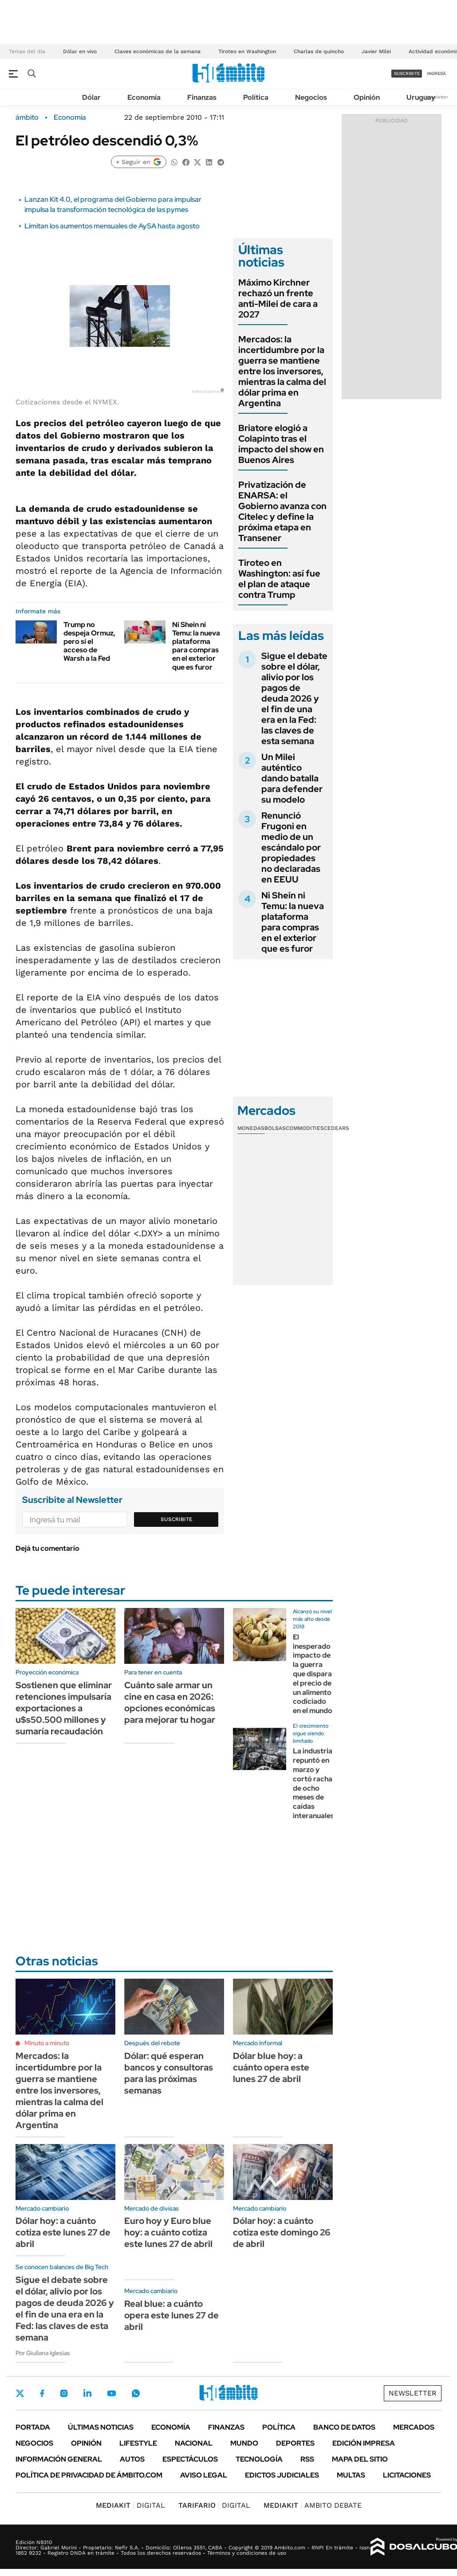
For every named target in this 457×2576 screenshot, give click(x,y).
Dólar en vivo (80, 51)
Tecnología (259, 2459)
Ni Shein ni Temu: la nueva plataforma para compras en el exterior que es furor (196, 646)
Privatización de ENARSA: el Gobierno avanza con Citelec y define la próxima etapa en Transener (282, 511)
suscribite (407, 73)
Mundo (244, 2443)
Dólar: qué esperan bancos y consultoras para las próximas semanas (168, 2073)
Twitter (20, 2393)
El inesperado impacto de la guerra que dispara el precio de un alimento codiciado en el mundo (312, 1673)
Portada (33, 2427)
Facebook (42, 2393)
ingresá (436, 73)
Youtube (111, 2393)
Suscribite (177, 1519)
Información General (59, 2459)
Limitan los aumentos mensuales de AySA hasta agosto (112, 226)
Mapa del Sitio (360, 2459)
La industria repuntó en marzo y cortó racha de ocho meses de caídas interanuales (313, 1783)
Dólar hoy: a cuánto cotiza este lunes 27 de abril (63, 2232)
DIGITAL (130, 2505)
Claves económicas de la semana (157, 51)
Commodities (305, 1128)
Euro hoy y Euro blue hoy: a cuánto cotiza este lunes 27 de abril (168, 2232)
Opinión (367, 97)
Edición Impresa (363, 2443)
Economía (144, 97)
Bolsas (275, 1128)
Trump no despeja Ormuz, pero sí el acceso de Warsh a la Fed (89, 641)
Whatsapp (136, 2393)
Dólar (91, 97)
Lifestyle (138, 2443)
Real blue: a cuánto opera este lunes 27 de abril (171, 2315)
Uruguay (420, 97)
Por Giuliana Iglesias (43, 2353)
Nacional (194, 2443)
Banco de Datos (344, 2427)
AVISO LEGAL (203, 2475)
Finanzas (202, 97)
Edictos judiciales (282, 2475)
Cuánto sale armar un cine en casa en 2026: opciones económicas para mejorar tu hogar (169, 1702)
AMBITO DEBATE (313, 2505)
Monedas (250, 1128)
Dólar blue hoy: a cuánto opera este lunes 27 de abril (271, 2067)
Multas (351, 2475)
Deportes (295, 2443)
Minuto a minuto (46, 2043)
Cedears (336, 1128)
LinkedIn (87, 2393)
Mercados (413, 2427)
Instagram (64, 2393)
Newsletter (436, 96)
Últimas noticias (101, 2427)
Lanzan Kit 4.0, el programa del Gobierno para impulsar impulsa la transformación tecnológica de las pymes (112, 204)
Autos (132, 2459)
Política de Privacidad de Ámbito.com (89, 2475)
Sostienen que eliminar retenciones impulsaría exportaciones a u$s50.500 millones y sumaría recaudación (64, 1708)
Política (255, 97)
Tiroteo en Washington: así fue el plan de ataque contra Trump (279, 578)
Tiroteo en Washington (247, 51)
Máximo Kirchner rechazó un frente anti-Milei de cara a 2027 (278, 298)
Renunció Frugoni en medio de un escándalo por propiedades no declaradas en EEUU (291, 847)
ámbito (27, 117)
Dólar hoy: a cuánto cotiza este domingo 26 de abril (282, 2232)
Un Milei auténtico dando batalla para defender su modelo (292, 778)
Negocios (311, 97)
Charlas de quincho (319, 51)
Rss (307, 2459)
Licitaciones (407, 2475)
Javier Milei (376, 51)
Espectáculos (190, 2459)
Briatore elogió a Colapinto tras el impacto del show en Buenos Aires (281, 444)
